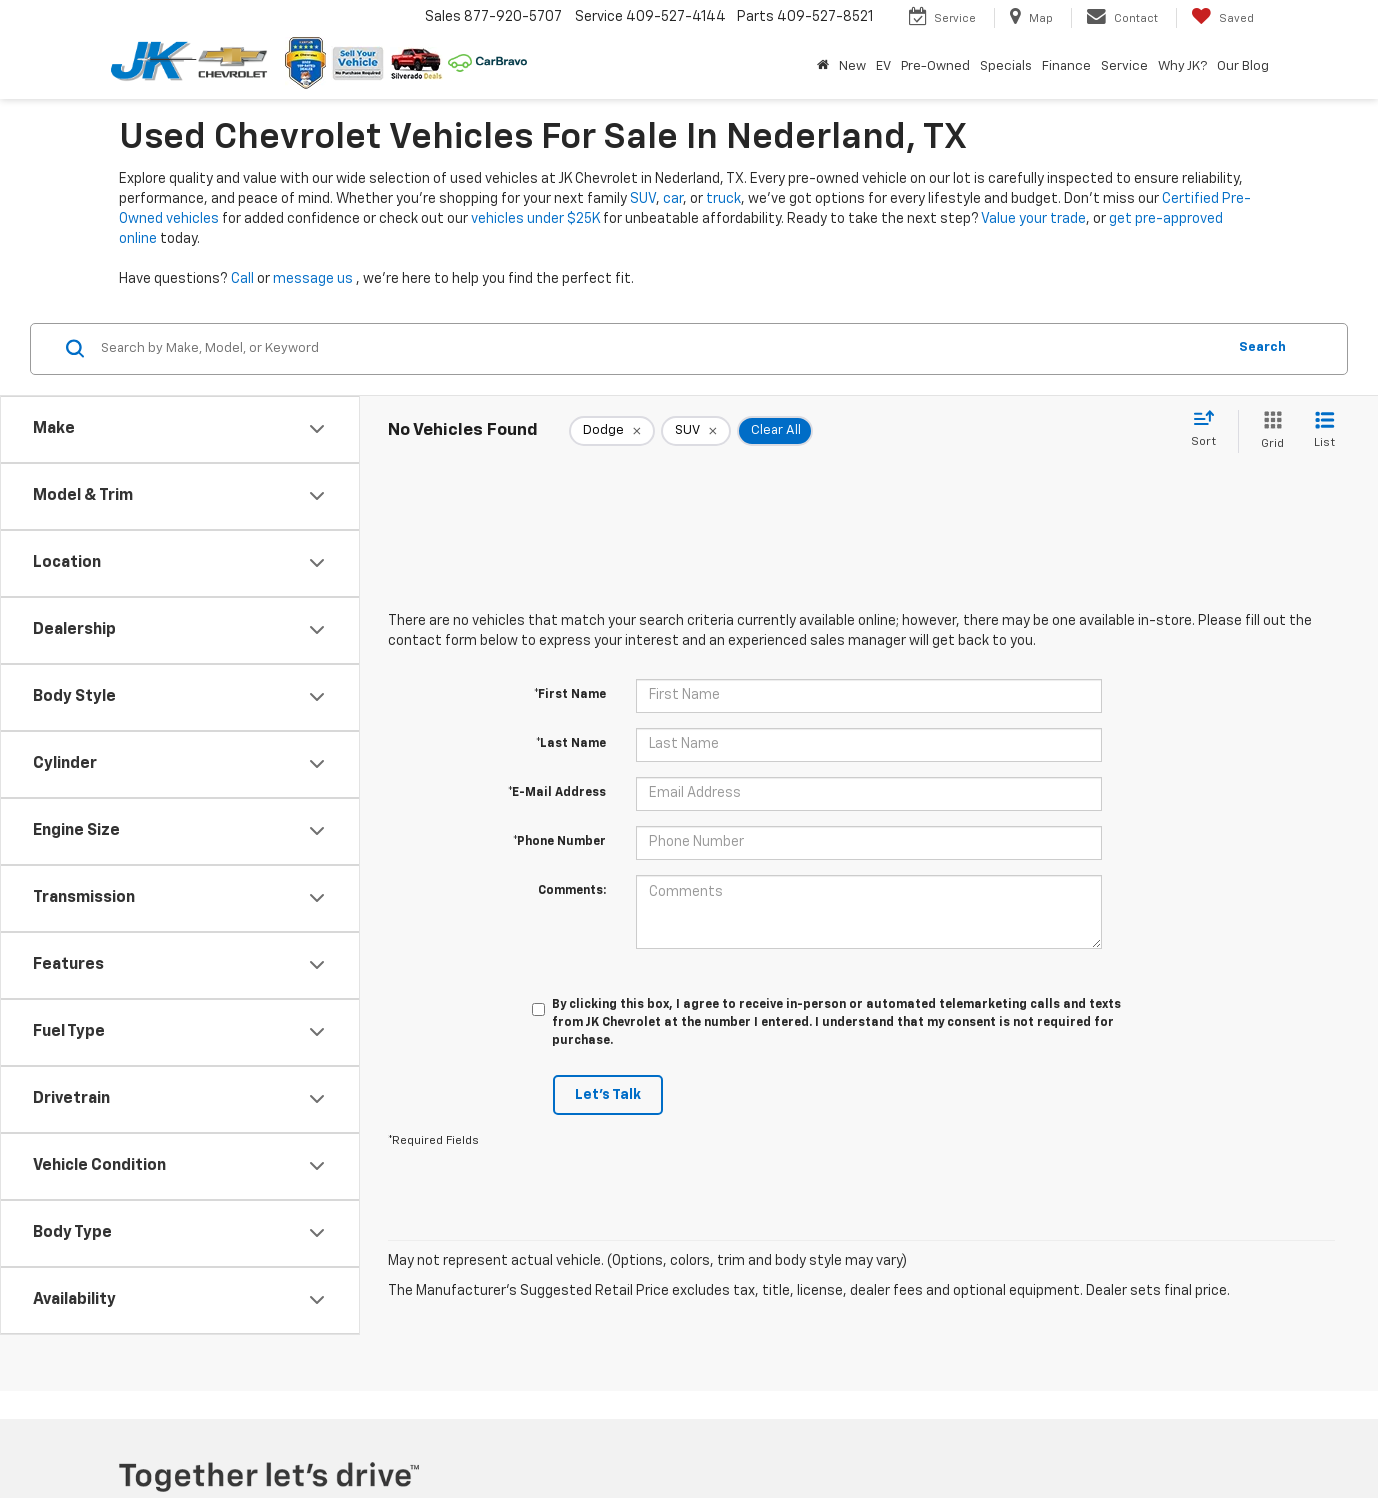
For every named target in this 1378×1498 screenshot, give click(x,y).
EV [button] (883, 66)
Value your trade (1033, 219)
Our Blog (1243, 66)
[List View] (1324, 431)
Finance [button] (1066, 66)
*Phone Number (559, 842)
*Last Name (571, 744)
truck (723, 199)
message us (313, 279)
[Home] (823, 67)
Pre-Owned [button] (935, 66)
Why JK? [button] (1182, 66)
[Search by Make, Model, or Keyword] (660, 349)
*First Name (570, 695)
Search (1262, 347)
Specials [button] (1006, 66)
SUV (643, 199)
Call (242, 279)
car (673, 199)
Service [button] (1124, 66)
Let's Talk (608, 1095)
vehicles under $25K (535, 219)
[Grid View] (1268, 431)
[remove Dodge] (612, 431)
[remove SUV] (696, 431)
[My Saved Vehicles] (1222, 18)
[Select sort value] (1209, 430)
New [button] (852, 66)
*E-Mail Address (557, 793)
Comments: (572, 891)
